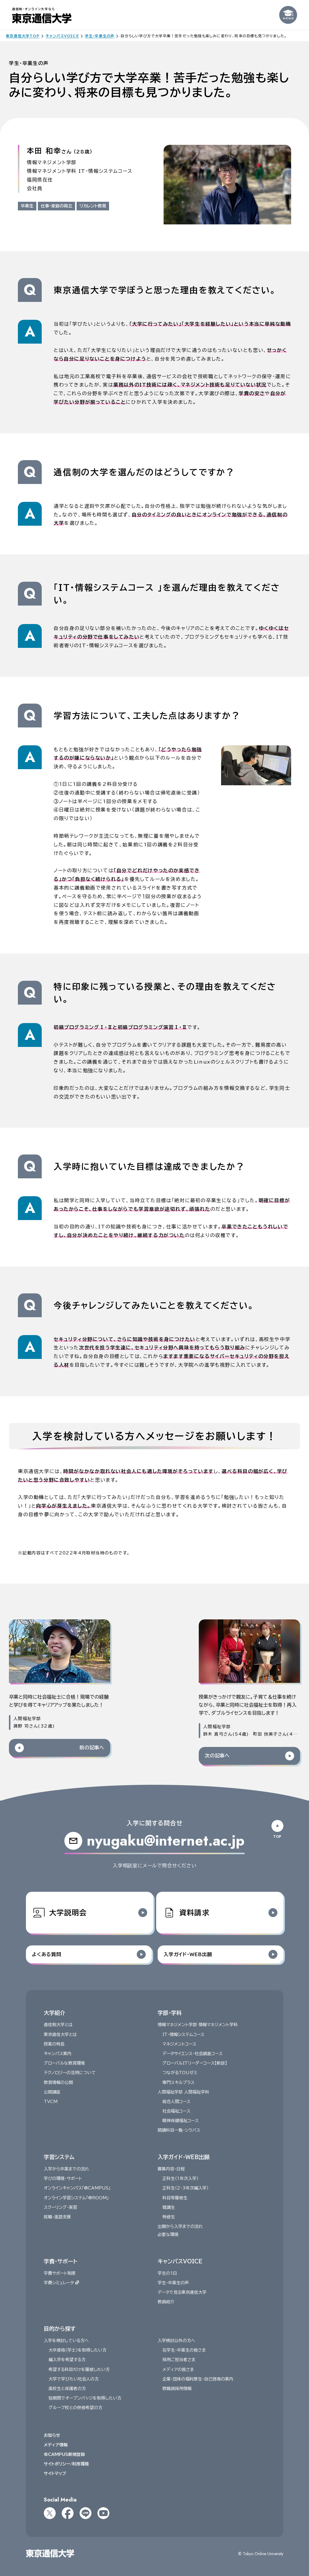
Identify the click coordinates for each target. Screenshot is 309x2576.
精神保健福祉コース (180, 2121)
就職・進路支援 (57, 2217)
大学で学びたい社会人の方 (73, 2379)
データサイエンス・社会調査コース (192, 2054)
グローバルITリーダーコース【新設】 (194, 2063)
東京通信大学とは (60, 2034)
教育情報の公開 (58, 2082)
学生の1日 (167, 2273)
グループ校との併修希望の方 (75, 2408)
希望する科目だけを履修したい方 (78, 2369)
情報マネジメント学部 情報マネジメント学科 (198, 2025)
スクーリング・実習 (60, 2207)
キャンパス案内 (57, 2054)
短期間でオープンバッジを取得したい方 (84, 2398)
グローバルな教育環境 (64, 2063)
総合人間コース (176, 2101)
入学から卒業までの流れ (66, 2169)
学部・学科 (170, 2012)
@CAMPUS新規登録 (64, 2454)
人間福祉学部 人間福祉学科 (183, 2092)
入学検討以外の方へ (176, 2340)
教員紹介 (166, 2302)
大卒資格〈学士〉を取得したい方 (77, 2350)
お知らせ (52, 2435)
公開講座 (52, 2092)
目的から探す (59, 2328)
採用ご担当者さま (178, 2360)
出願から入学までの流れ (180, 2227)
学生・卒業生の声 (173, 2283)
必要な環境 (168, 2235)
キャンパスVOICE (180, 2261)
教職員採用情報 (177, 2388)
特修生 (168, 2217)
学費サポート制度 (59, 2273)
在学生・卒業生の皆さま (184, 2350)
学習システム (59, 2157)
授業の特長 (54, 2044)
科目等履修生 (174, 2198)
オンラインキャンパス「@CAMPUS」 (77, 2188)
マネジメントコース (179, 2044)
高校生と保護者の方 (67, 2388)
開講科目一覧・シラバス (179, 2130)
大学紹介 (54, 2012)
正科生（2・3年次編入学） (185, 2188)
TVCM (50, 2101)
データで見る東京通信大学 (182, 2293)
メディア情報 (55, 2445)
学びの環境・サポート (63, 2179)
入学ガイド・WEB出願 (183, 2157)
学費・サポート (60, 2261)
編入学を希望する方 (66, 2360)
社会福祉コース (176, 2111)
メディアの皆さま (178, 2369)
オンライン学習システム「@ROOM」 (76, 2198)
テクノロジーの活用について (69, 2073)
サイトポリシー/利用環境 (66, 2464)
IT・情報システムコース (183, 2034)
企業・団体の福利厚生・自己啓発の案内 (197, 2379)
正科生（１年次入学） (180, 2179)
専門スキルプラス (178, 2082)
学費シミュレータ (61, 2283)
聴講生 (168, 2207)
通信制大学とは (58, 2025)
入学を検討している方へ (66, 2340)
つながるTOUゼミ (179, 2073)
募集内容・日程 (171, 2169)
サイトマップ (55, 2474)
